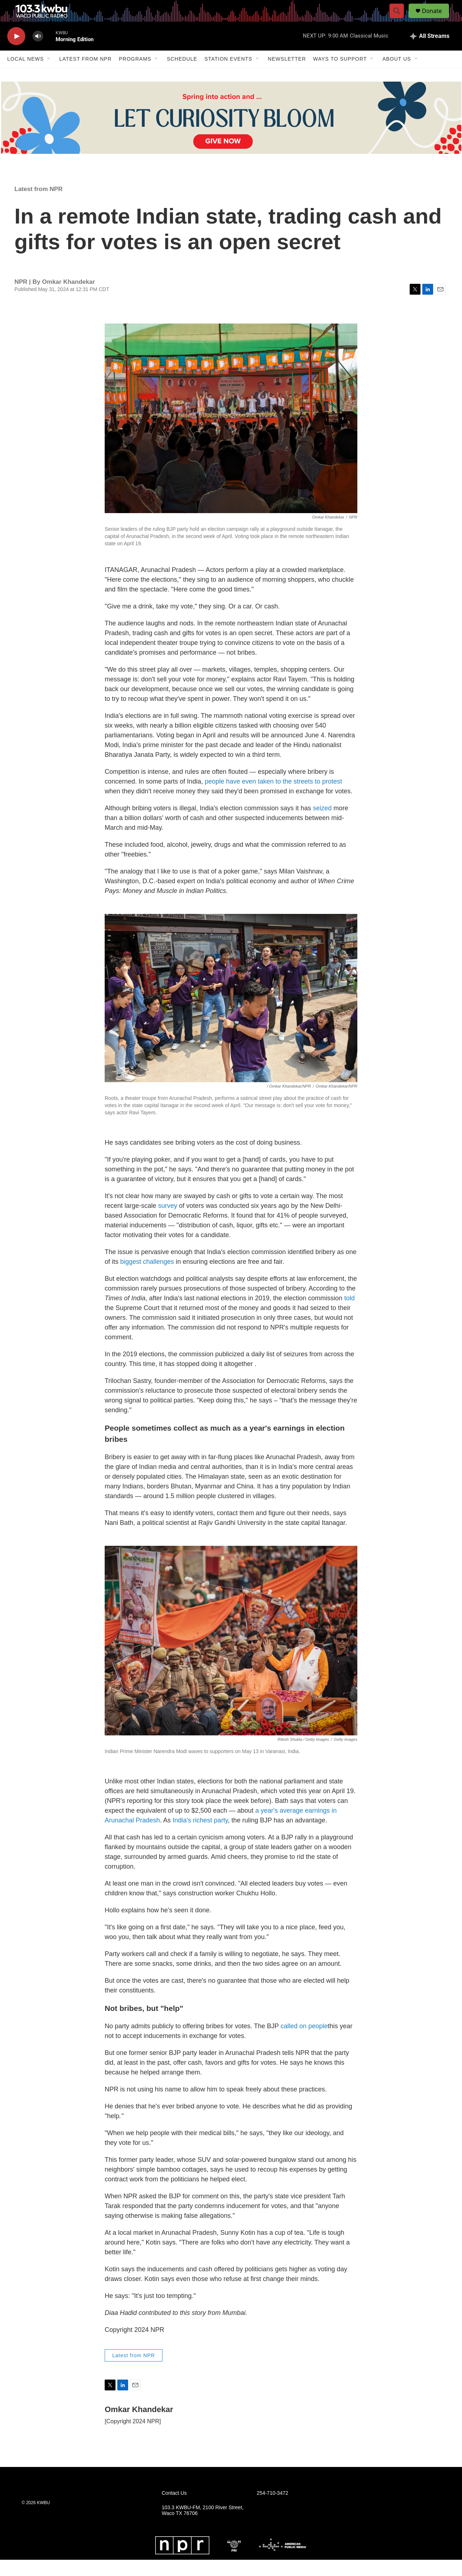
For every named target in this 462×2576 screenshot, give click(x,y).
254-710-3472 (272, 2509)
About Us (396, 75)
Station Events (228, 75)
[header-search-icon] (400, 19)
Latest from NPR (85, 75)
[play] (16, 52)
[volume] (38, 52)
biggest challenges (147, 1278)
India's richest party (200, 1836)
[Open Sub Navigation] (49, 75)
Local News (25, 75)
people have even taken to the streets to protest (273, 797)
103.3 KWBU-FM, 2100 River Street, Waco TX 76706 (202, 2526)
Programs (135, 75)
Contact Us (174, 2509)
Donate (436, 19)
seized (322, 824)
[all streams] (430, 52)
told (349, 1314)
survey (167, 1222)
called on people (304, 2042)
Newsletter (287, 75)
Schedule (182, 75)
